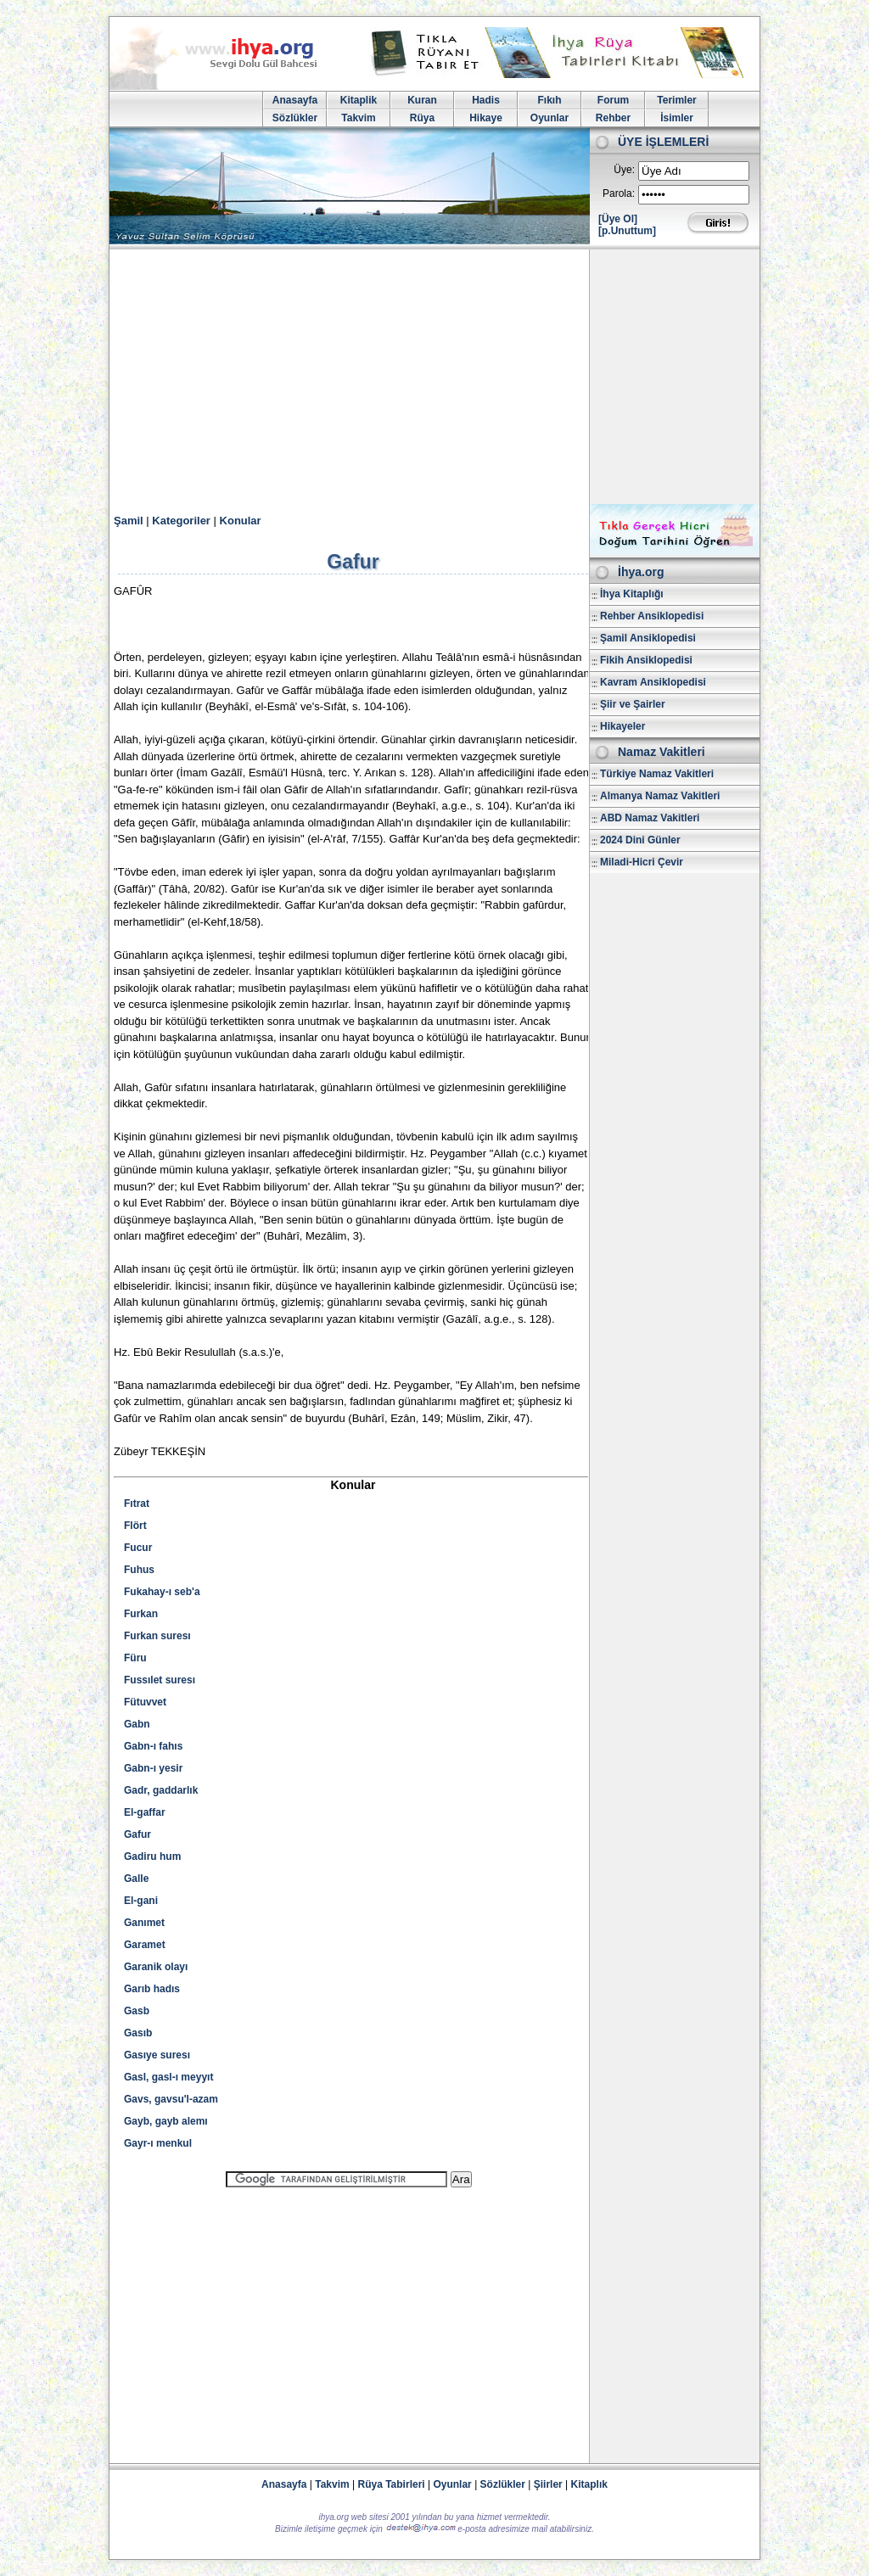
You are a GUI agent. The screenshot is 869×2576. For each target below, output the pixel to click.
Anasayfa (294, 100)
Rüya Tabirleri (391, 2484)
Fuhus (139, 1570)
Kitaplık (589, 2484)
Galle (136, 1878)
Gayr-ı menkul (158, 2143)
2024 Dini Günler (640, 840)
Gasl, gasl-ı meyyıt (168, 2077)
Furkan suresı (157, 1636)
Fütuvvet (145, 1702)
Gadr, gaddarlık (161, 1790)
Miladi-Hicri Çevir (641, 862)
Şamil (128, 520)
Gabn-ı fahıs (153, 1746)
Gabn (137, 1724)
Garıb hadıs (152, 1989)
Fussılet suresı (159, 1680)
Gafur (137, 1834)
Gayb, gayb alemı (166, 2121)
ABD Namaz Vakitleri (649, 818)
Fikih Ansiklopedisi (646, 660)
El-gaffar (144, 1812)
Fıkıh (549, 100)
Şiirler (548, 2484)
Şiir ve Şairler (632, 704)
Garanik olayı (156, 1967)
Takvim (358, 118)
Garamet (144, 1945)
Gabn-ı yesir (153, 1768)
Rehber (613, 118)
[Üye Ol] (617, 219)
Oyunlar (549, 118)
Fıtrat (136, 1503)
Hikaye (485, 118)
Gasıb (138, 2033)
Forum (613, 100)
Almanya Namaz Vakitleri (660, 796)
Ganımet (144, 1923)
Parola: (619, 193)
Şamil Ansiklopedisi (648, 638)
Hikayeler (622, 726)
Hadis (486, 100)
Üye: (624, 170)
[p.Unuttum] (627, 231)
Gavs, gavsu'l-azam (171, 2099)
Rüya (422, 118)
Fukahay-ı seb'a (162, 1592)
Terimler (676, 100)
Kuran (422, 100)
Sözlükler (294, 118)
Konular (240, 520)
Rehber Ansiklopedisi (652, 616)
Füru (135, 1658)
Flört (135, 1526)
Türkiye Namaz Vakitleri (657, 774)
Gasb (136, 2011)
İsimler (676, 118)
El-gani (141, 1901)
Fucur (138, 1548)
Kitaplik (358, 100)
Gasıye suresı (157, 2055)
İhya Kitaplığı (632, 594)
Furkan (141, 1614)
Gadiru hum (152, 1856)
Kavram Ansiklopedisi (653, 682)
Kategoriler (181, 520)
